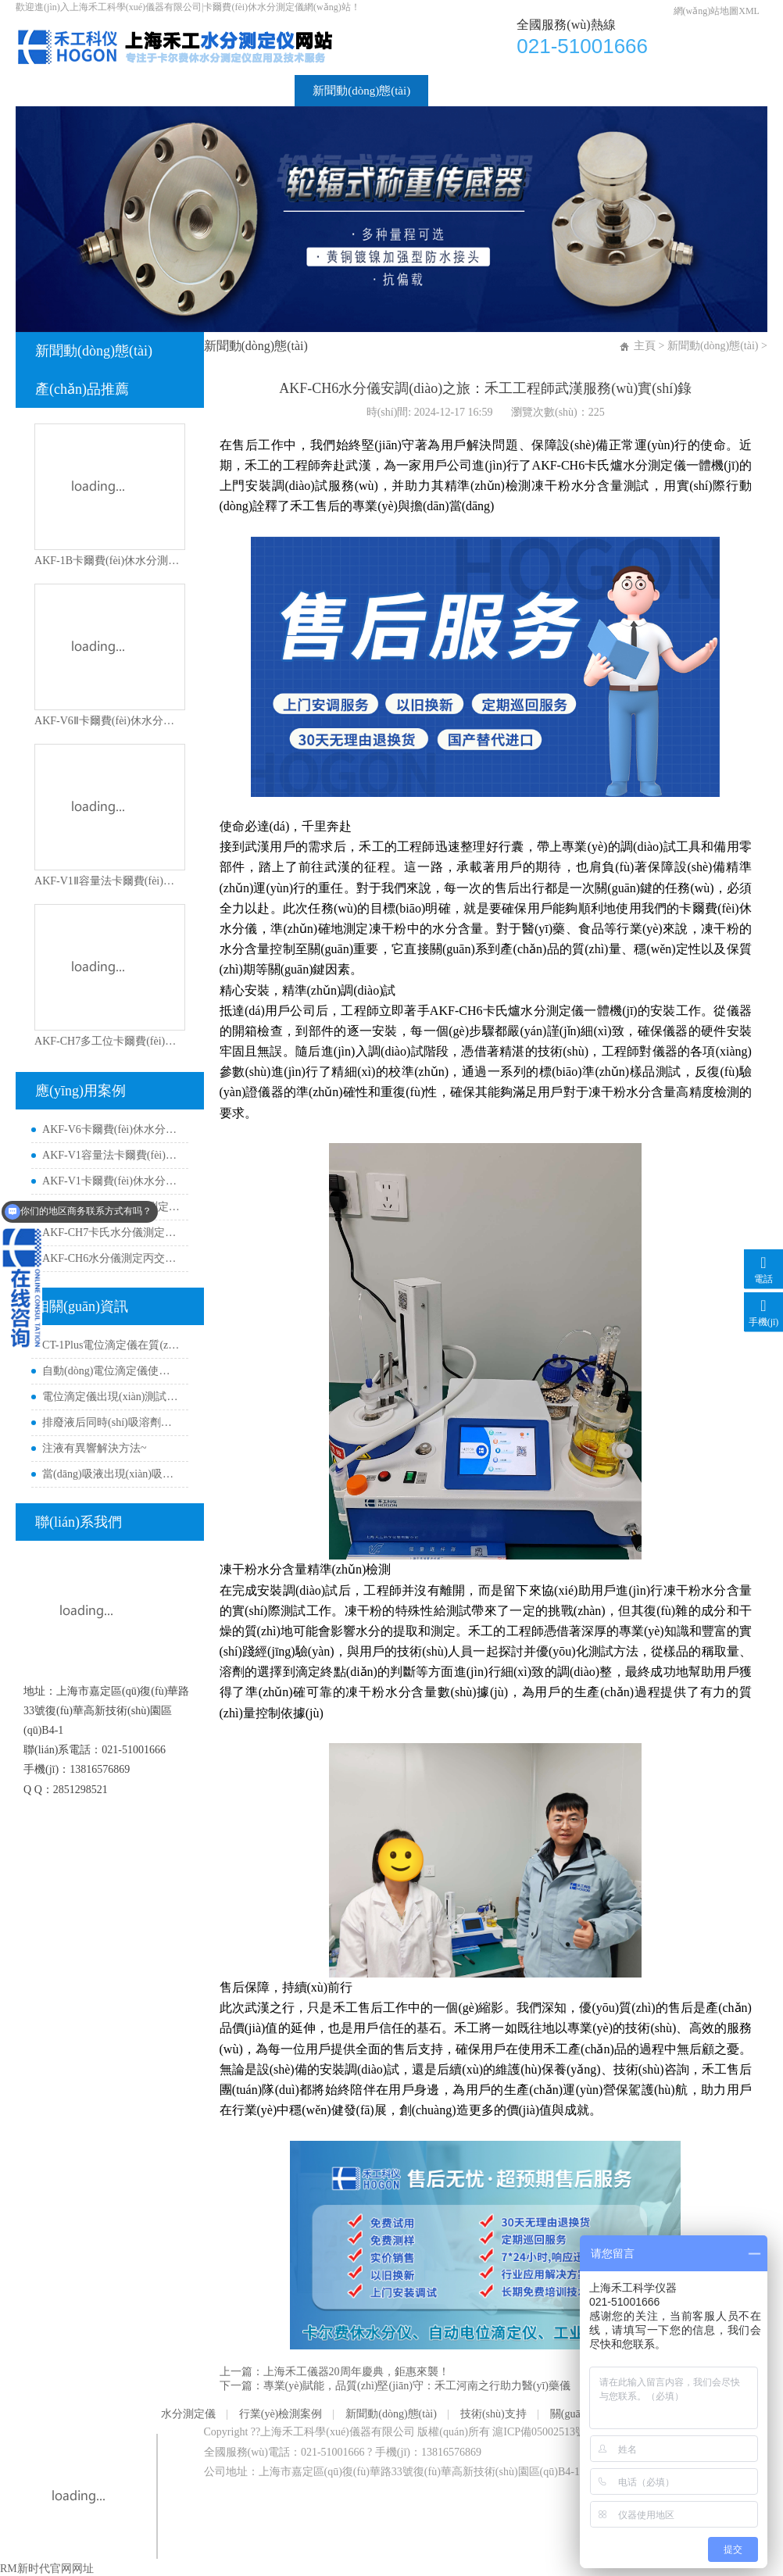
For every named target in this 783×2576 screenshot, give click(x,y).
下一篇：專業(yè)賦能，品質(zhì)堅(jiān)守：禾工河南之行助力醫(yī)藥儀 (395, 2386)
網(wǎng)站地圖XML (717, 10)
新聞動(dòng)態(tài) (361, 90)
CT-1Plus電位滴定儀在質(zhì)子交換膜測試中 (111, 1345)
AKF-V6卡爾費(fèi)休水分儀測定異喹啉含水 (111, 1129)
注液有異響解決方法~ (94, 1448)
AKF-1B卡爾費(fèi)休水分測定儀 (109, 560)
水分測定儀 (122, 90)
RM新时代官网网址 (47, 2568)
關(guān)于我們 (592, 90)
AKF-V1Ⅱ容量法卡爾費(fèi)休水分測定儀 (109, 881)
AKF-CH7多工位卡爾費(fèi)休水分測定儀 (109, 1041)
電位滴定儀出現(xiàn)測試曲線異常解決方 (111, 1396)
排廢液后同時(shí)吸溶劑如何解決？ (111, 1422)
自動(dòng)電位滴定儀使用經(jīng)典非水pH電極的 (111, 1371)
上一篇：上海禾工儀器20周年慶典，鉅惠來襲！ (334, 2372)
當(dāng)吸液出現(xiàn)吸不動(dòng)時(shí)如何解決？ (111, 1474)
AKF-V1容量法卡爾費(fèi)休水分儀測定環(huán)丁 (111, 1155)
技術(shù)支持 (481, 90)
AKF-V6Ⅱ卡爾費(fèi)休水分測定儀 (109, 721)
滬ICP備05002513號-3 (543, 2432)
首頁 (45, 90)
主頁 (645, 346)
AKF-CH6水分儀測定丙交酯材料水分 (111, 1258)
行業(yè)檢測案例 (232, 90)
